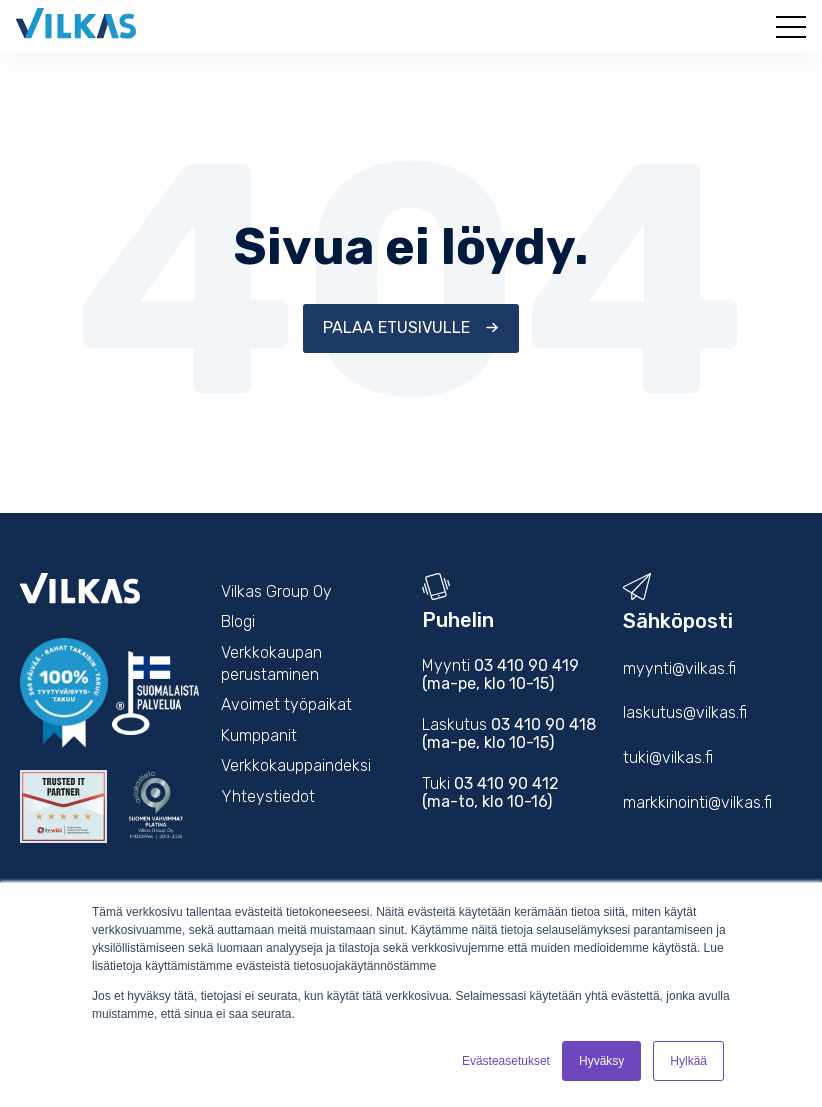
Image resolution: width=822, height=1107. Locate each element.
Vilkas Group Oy (276, 591)
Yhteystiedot (268, 796)
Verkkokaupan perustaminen (271, 663)
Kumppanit (259, 735)
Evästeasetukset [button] (506, 1061)
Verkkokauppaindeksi (296, 765)
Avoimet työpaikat (286, 704)
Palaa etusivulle (398, 327)
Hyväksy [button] (601, 1061)
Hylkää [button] (688, 1061)
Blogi (238, 621)
